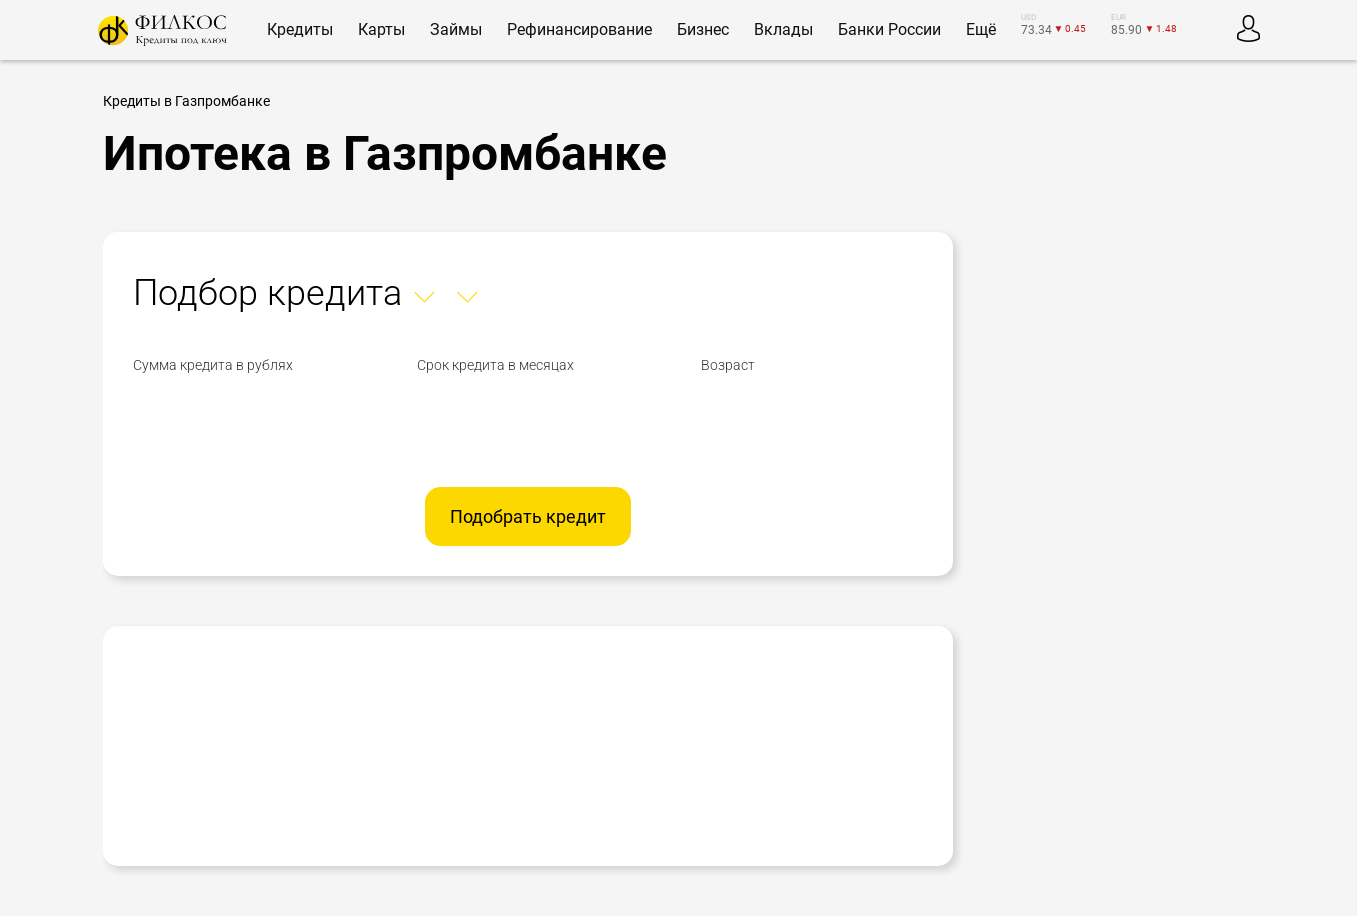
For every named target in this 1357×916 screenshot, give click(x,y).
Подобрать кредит (528, 516)
